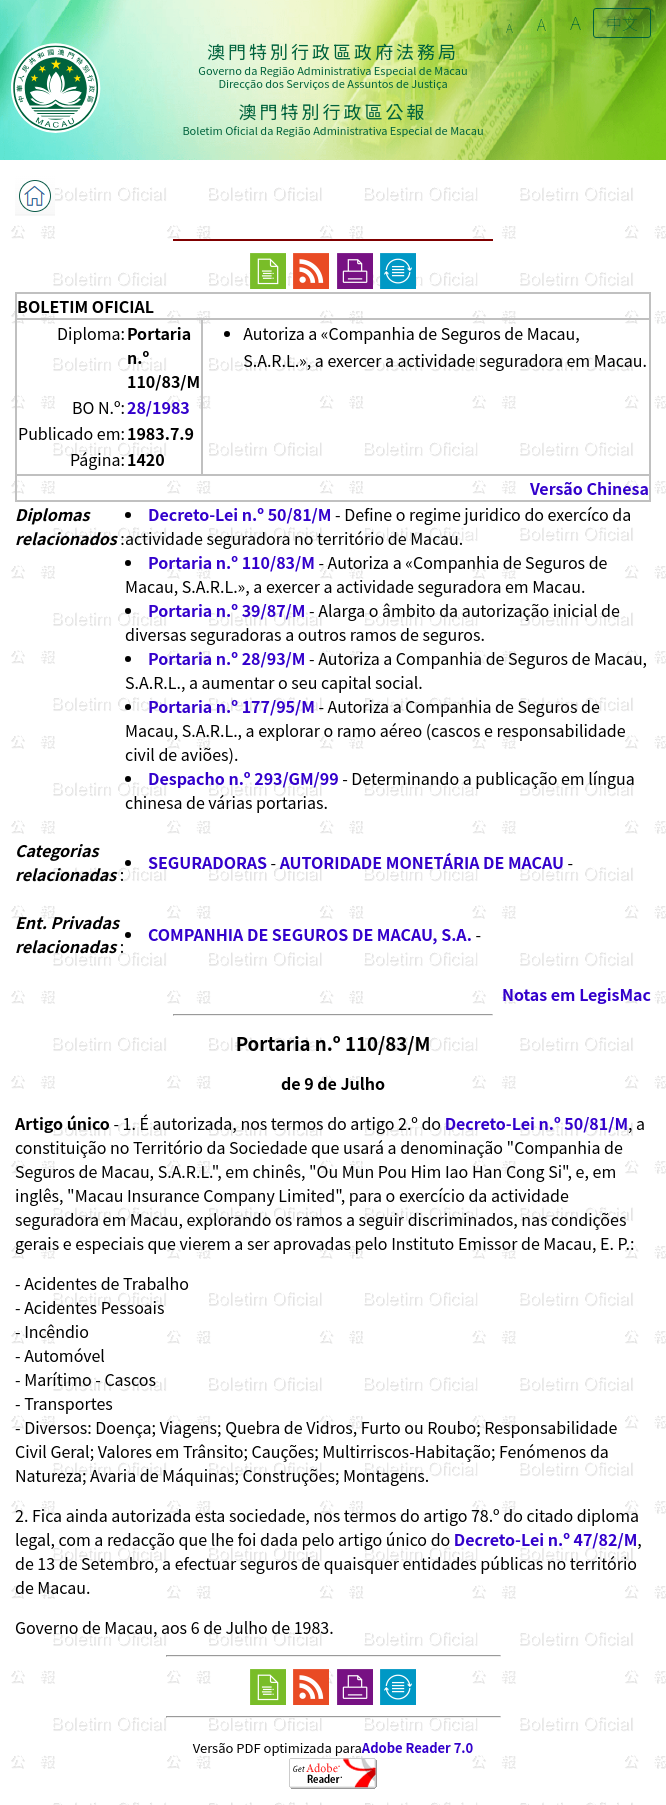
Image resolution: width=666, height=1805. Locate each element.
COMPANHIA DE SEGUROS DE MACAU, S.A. (310, 934)
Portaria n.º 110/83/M (231, 562)
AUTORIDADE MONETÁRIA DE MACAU (422, 862)
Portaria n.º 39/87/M (226, 610)
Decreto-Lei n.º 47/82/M (545, 1539)
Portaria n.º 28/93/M (226, 658)
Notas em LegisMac (576, 994)
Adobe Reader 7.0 (417, 1747)
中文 (622, 23)
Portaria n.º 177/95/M (231, 706)
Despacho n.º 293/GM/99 (243, 778)
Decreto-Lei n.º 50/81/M (239, 514)
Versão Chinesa (589, 488)
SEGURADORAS (207, 862)
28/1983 (158, 407)
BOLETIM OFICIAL (85, 306)
